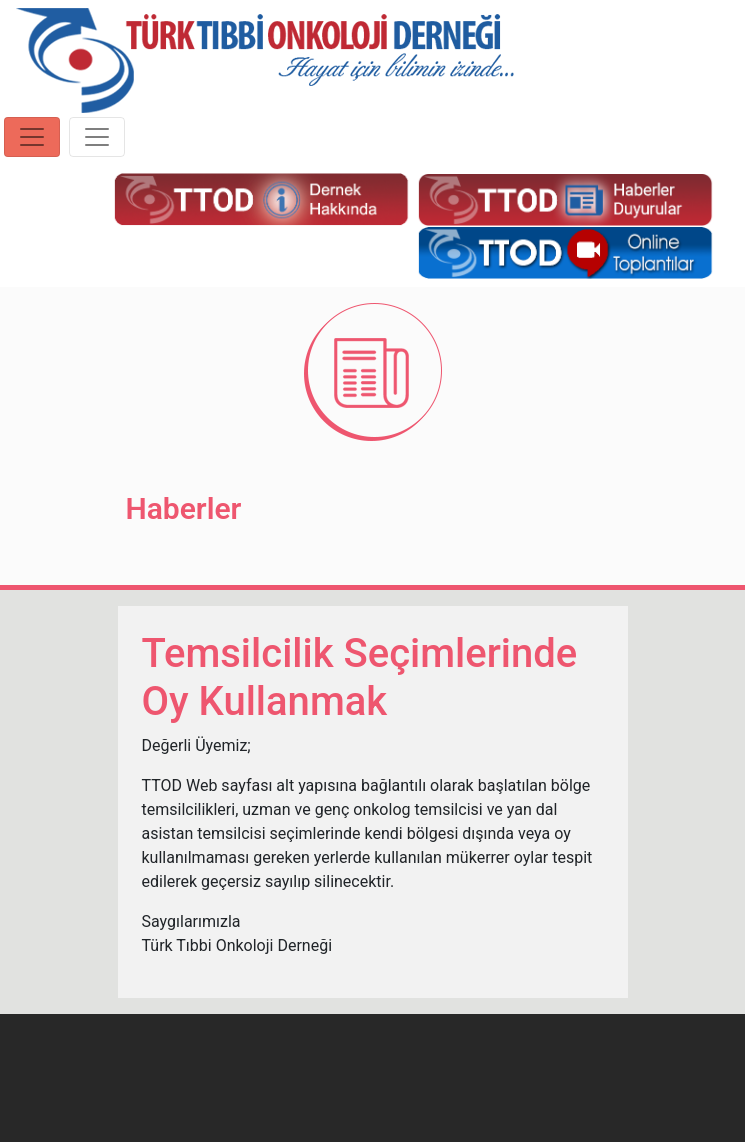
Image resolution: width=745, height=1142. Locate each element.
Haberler (184, 508)
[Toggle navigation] (32, 137)
